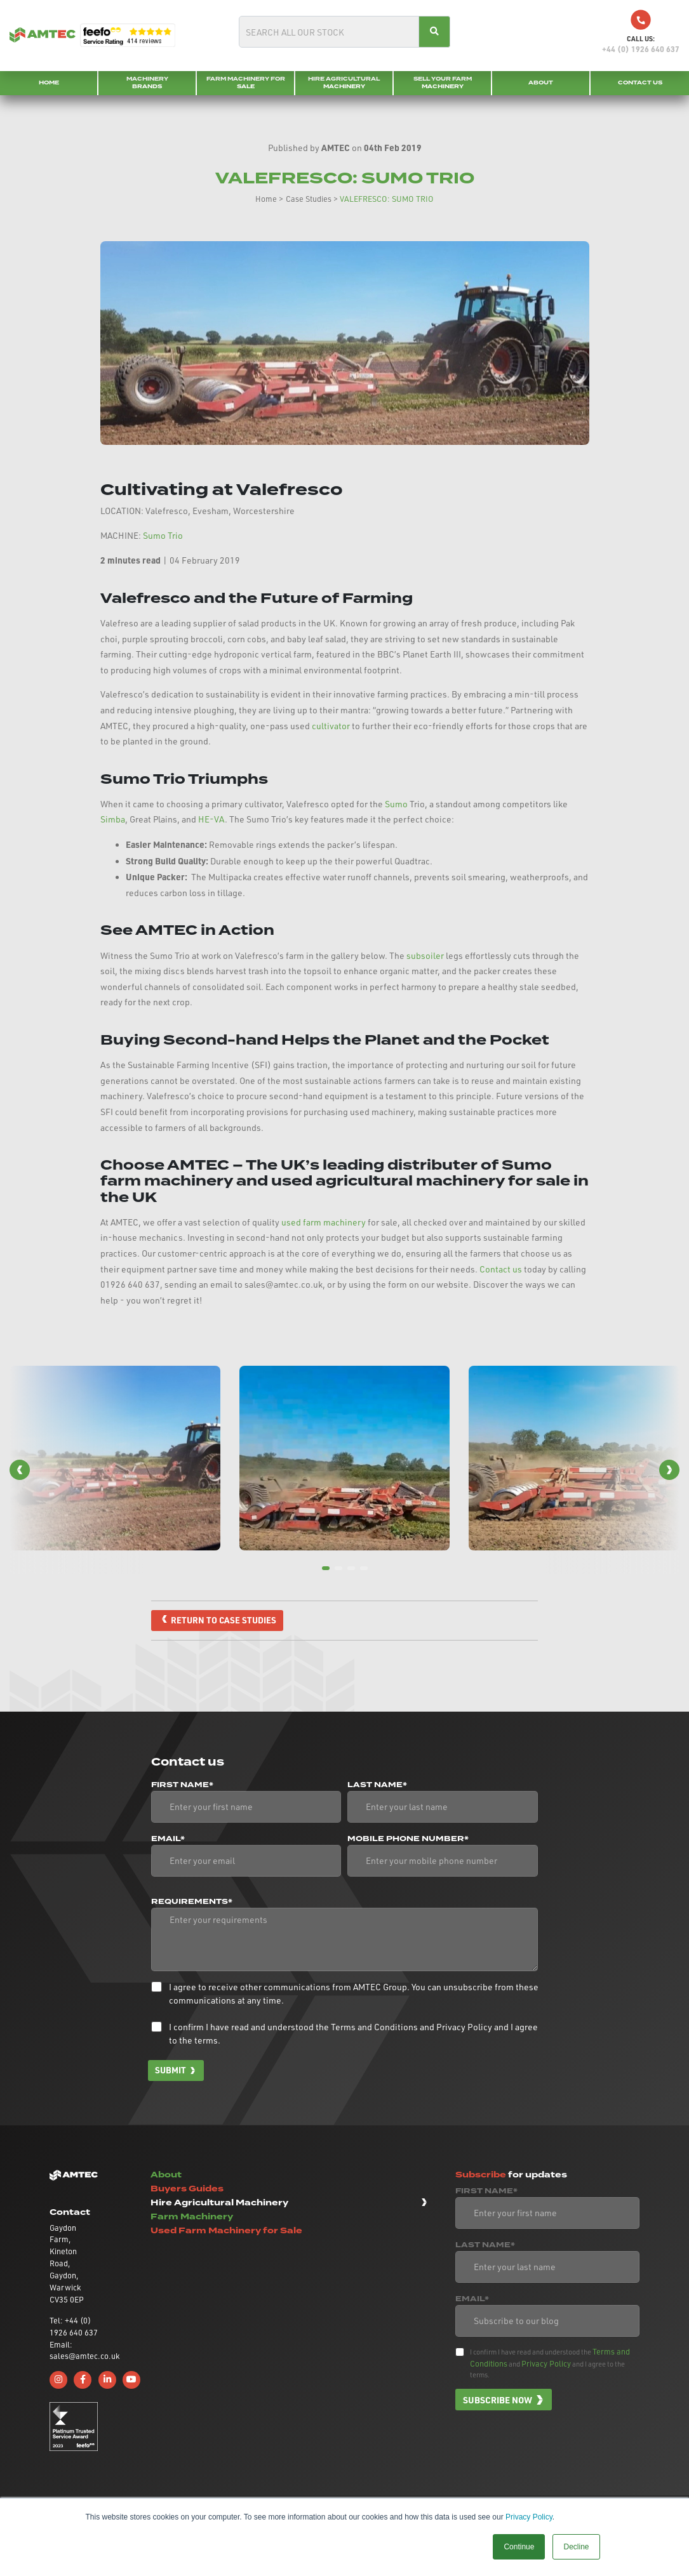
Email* (168, 1840)
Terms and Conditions (374, 2027)
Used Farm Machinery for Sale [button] (226, 2231)
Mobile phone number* (408, 1840)
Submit (171, 2071)
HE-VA (211, 819)
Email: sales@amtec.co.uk (74, 2351)
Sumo (396, 803)
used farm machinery (323, 1222)
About (540, 83)
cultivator (332, 725)
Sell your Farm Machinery (442, 83)
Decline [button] (576, 2546)
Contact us (500, 1269)
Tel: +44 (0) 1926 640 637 (74, 2327)
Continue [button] (519, 2546)
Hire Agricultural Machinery (344, 83)
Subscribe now (497, 2400)
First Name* (182, 1786)
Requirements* (191, 1903)
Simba (112, 819)
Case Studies (308, 199)
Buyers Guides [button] (187, 2189)
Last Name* (377, 1786)
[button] (20, 1470)
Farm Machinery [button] (192, 2218)
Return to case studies (225, 1620)
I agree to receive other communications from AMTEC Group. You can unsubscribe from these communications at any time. (353, 1994)
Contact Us (640, 83)
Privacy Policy (528, 2517)
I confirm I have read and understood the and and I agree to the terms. (353, 2034)
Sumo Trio (163, 535)
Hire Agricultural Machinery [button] (219, 2203)
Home (49, 83)
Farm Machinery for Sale (245, 83)
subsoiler (425, 955)
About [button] (166, 2175)
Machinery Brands (147, 83)
